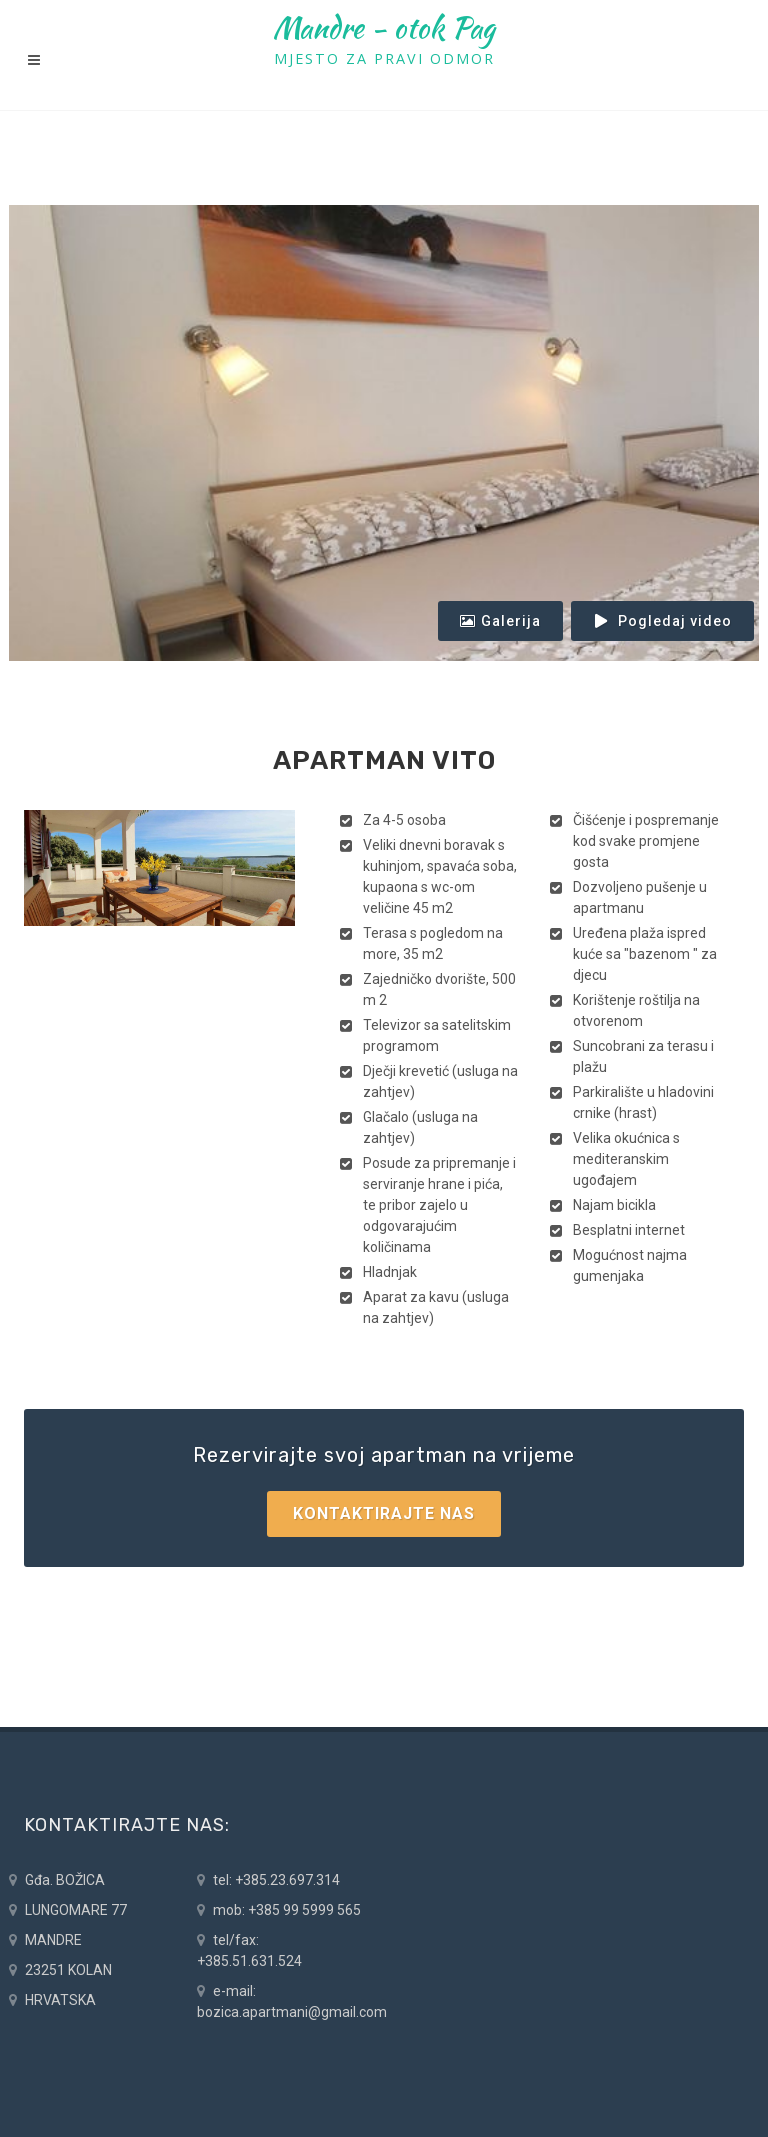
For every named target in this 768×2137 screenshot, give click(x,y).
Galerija (500, 621)
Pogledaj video (662, 621)
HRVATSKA (52, 2000)
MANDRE (45, 1940)
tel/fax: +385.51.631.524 (249, 1949)
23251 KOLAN (60, 1970)
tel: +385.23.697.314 (268, 1880)
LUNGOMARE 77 (68, 1910)
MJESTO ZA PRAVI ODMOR (384, 58)
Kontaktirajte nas (384, 1513)
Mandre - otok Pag (384, 28)
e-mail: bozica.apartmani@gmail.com (292, 2000)
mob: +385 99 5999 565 (279, 1910)
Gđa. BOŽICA (57, 1880)
